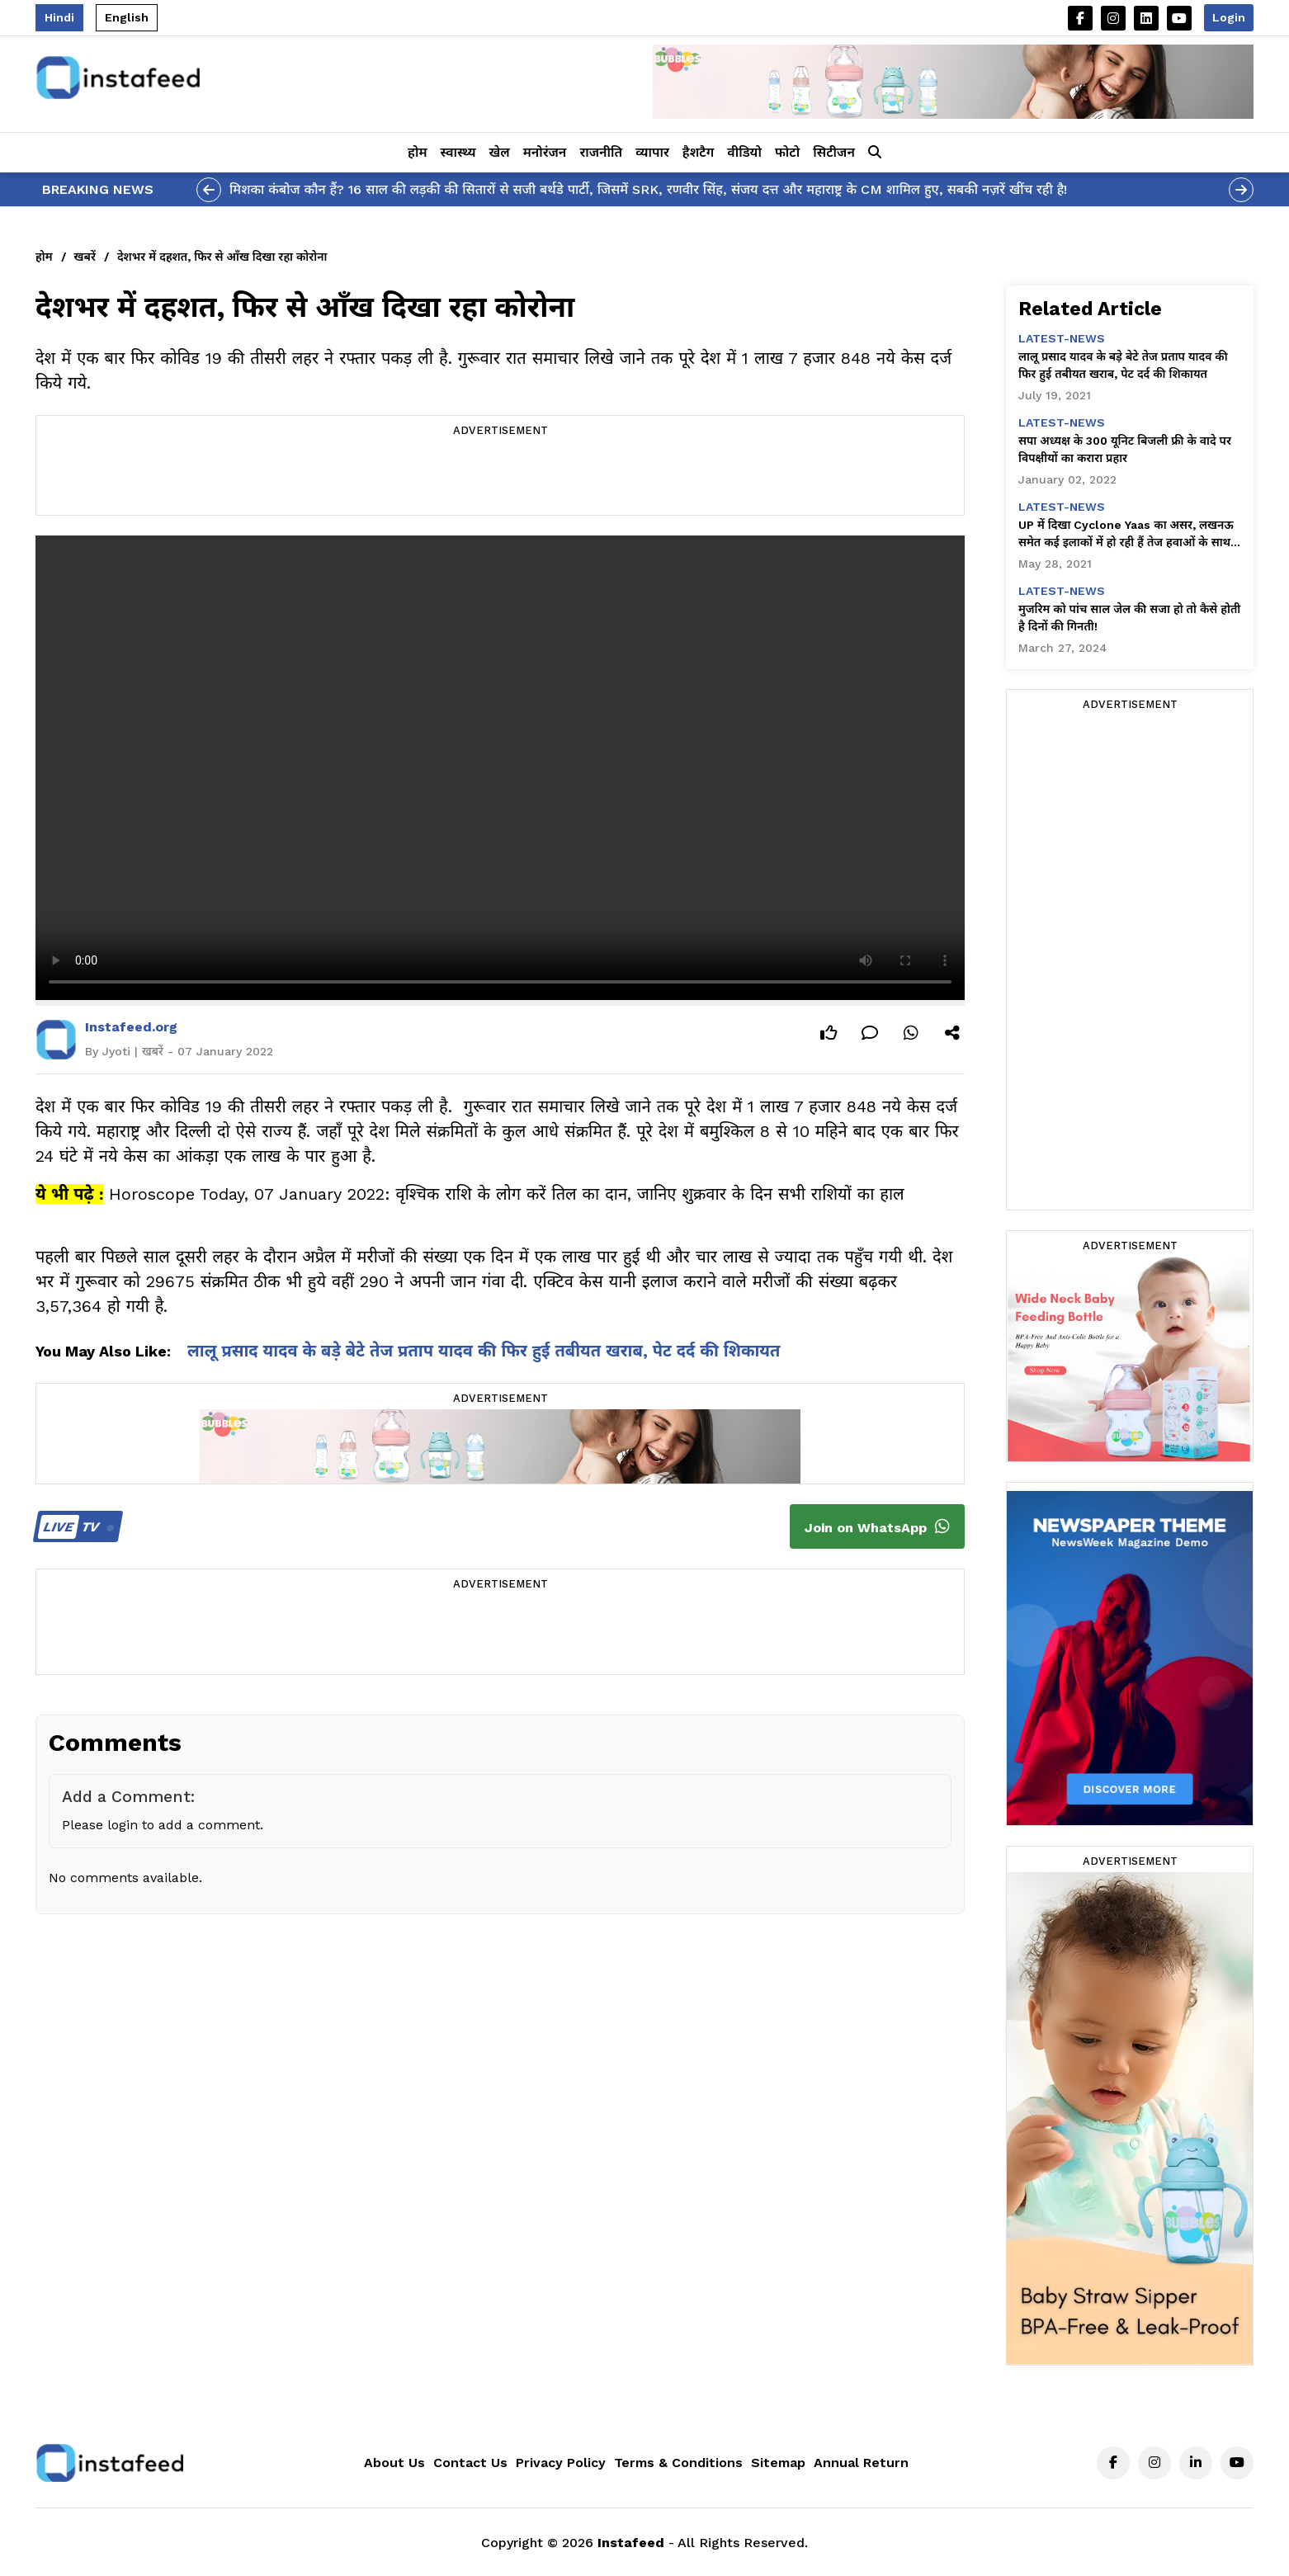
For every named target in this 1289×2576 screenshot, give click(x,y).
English (127, 17)
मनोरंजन (545, 152)
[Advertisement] (500, 478)
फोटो (787, 152)
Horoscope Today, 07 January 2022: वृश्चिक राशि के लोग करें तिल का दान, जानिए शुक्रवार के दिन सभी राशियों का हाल (506, 1194)
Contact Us (470, 2462)
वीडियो (744, 152)
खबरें (85, 256)
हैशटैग (698, 152)
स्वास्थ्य (458, 152)
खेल (499, 152)
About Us (394, 2462)
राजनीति (600, 152)
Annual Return (861, 2462)
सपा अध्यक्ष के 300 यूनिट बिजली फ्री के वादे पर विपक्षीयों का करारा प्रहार (1124, 449)
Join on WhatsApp (877, 1526)
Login (1228, 17)
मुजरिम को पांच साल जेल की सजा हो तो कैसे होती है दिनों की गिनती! (1129, 617)
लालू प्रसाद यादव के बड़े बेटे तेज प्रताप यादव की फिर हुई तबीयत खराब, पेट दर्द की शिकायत (483, 1351)
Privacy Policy (561, 2462)
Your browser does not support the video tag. (500, 767)
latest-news (1061, 338)
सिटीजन (834, 152)
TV (75, 1527)
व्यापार (652, 152)
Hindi (59, 17)
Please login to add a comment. (162, 1825)
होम (417, 152)
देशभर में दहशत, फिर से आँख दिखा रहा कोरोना (222, 256)
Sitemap (778, 2462)
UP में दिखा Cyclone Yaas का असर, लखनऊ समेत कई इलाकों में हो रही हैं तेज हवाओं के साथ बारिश (1126, 534)
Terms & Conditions (678, 2462)
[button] (875, 152)
